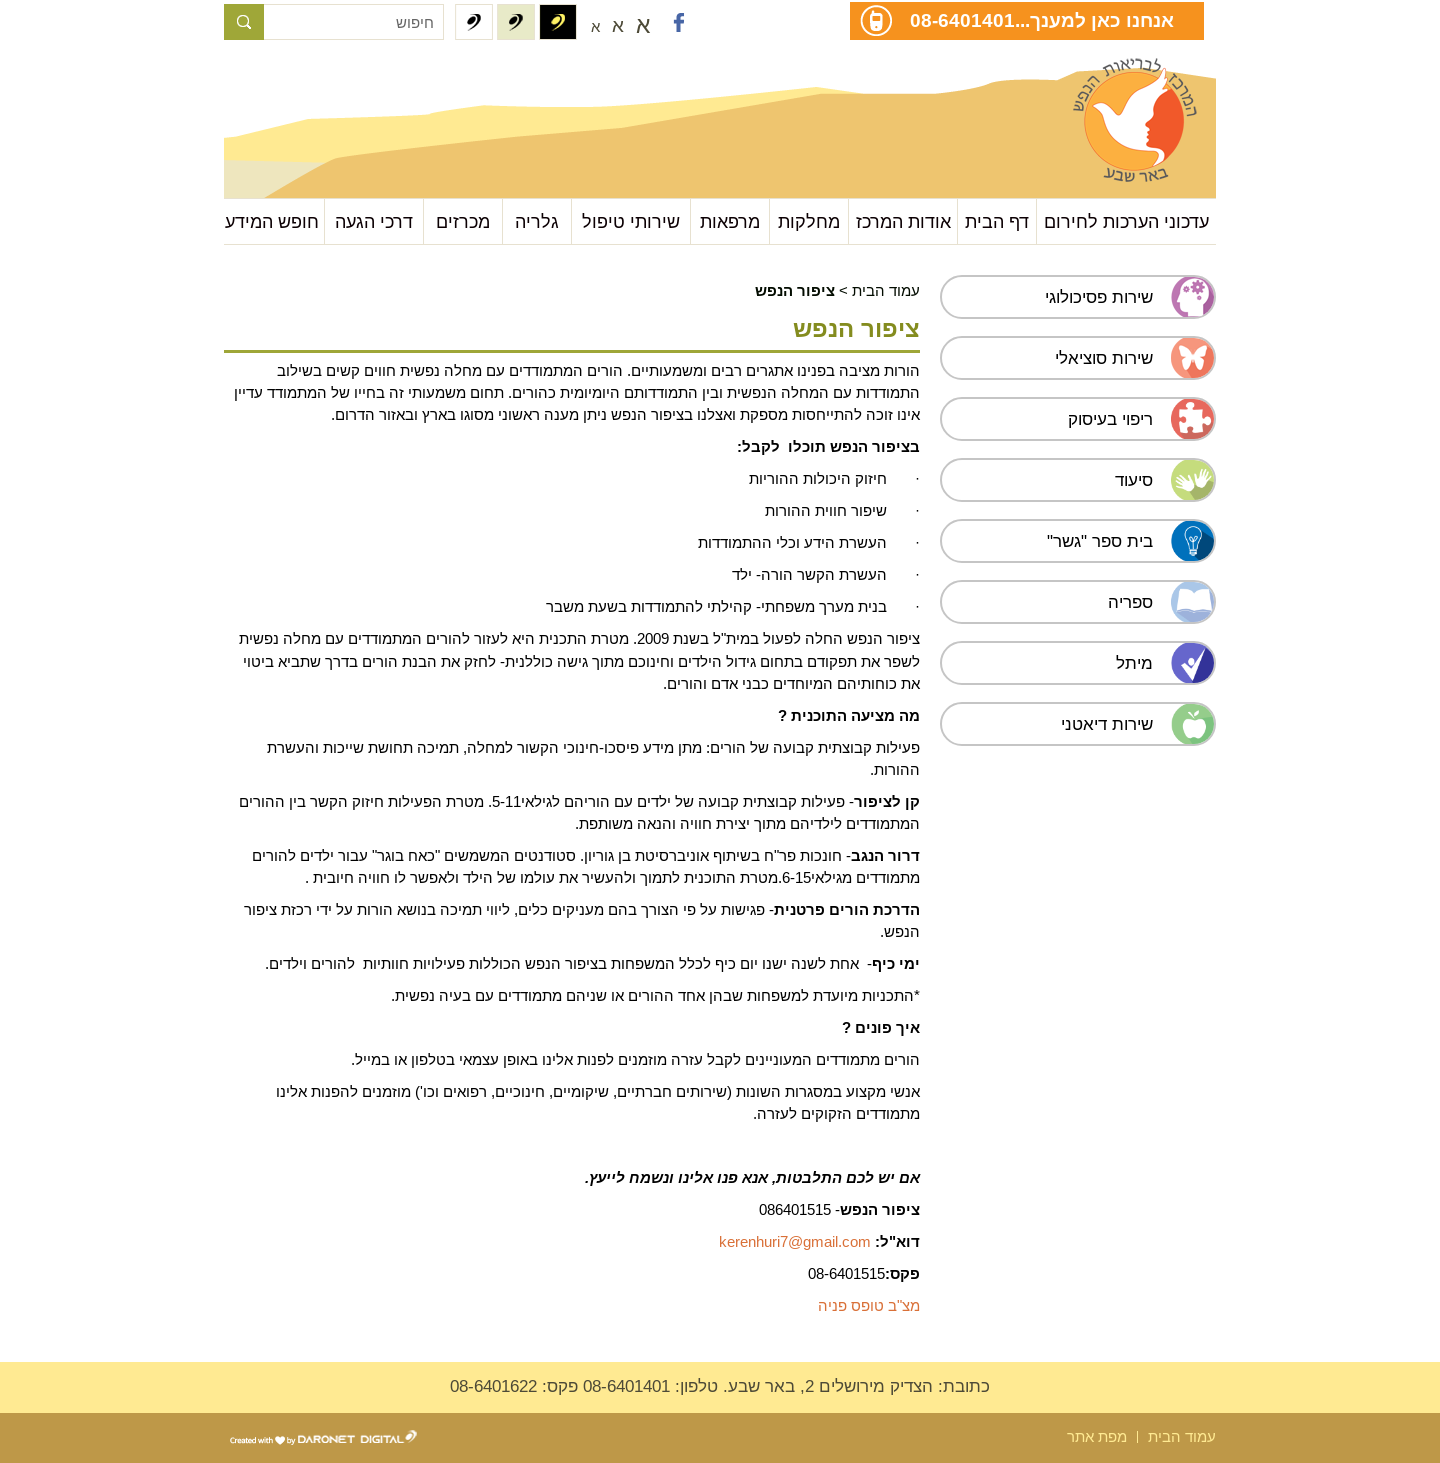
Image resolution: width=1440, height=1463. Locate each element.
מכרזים (463, 221)
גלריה (537, 221)
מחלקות (809, 221)
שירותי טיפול (631, 221)
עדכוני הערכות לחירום (1126, 221)
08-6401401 (962, 20)
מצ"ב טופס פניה (869, 1305)
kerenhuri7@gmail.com (795, 1241)
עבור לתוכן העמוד (324, 79)
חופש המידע (272, 221)
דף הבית (997, 221)
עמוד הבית (886, 290)
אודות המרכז (903, 221)
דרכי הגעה (374, 221)
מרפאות (730, 221)
